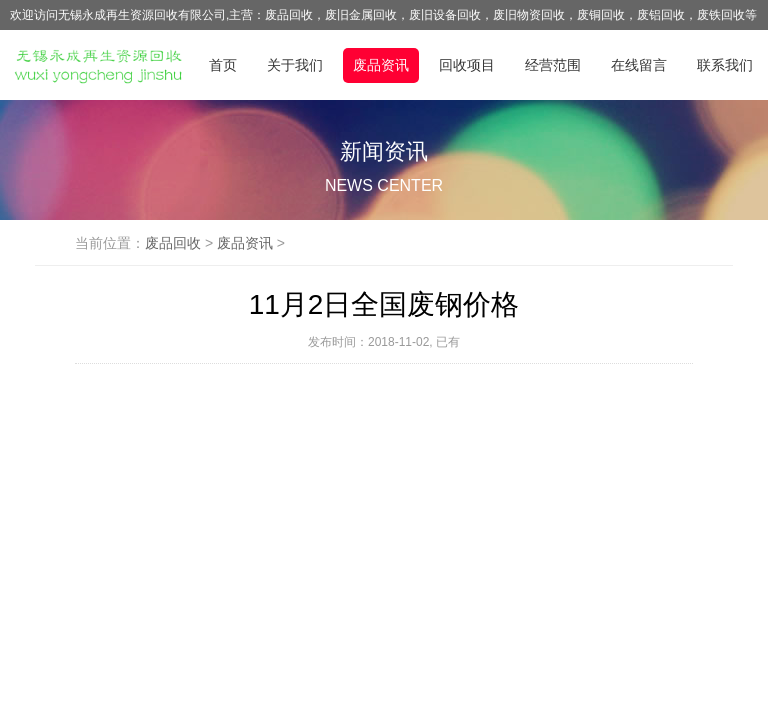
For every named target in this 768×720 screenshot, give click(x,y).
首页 (223, 65)
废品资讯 (381, 65)
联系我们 (725, 65)
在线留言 (639, 65)
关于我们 (295, 65)
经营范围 (553, 65)
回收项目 (467, 65)
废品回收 (173, 243)
